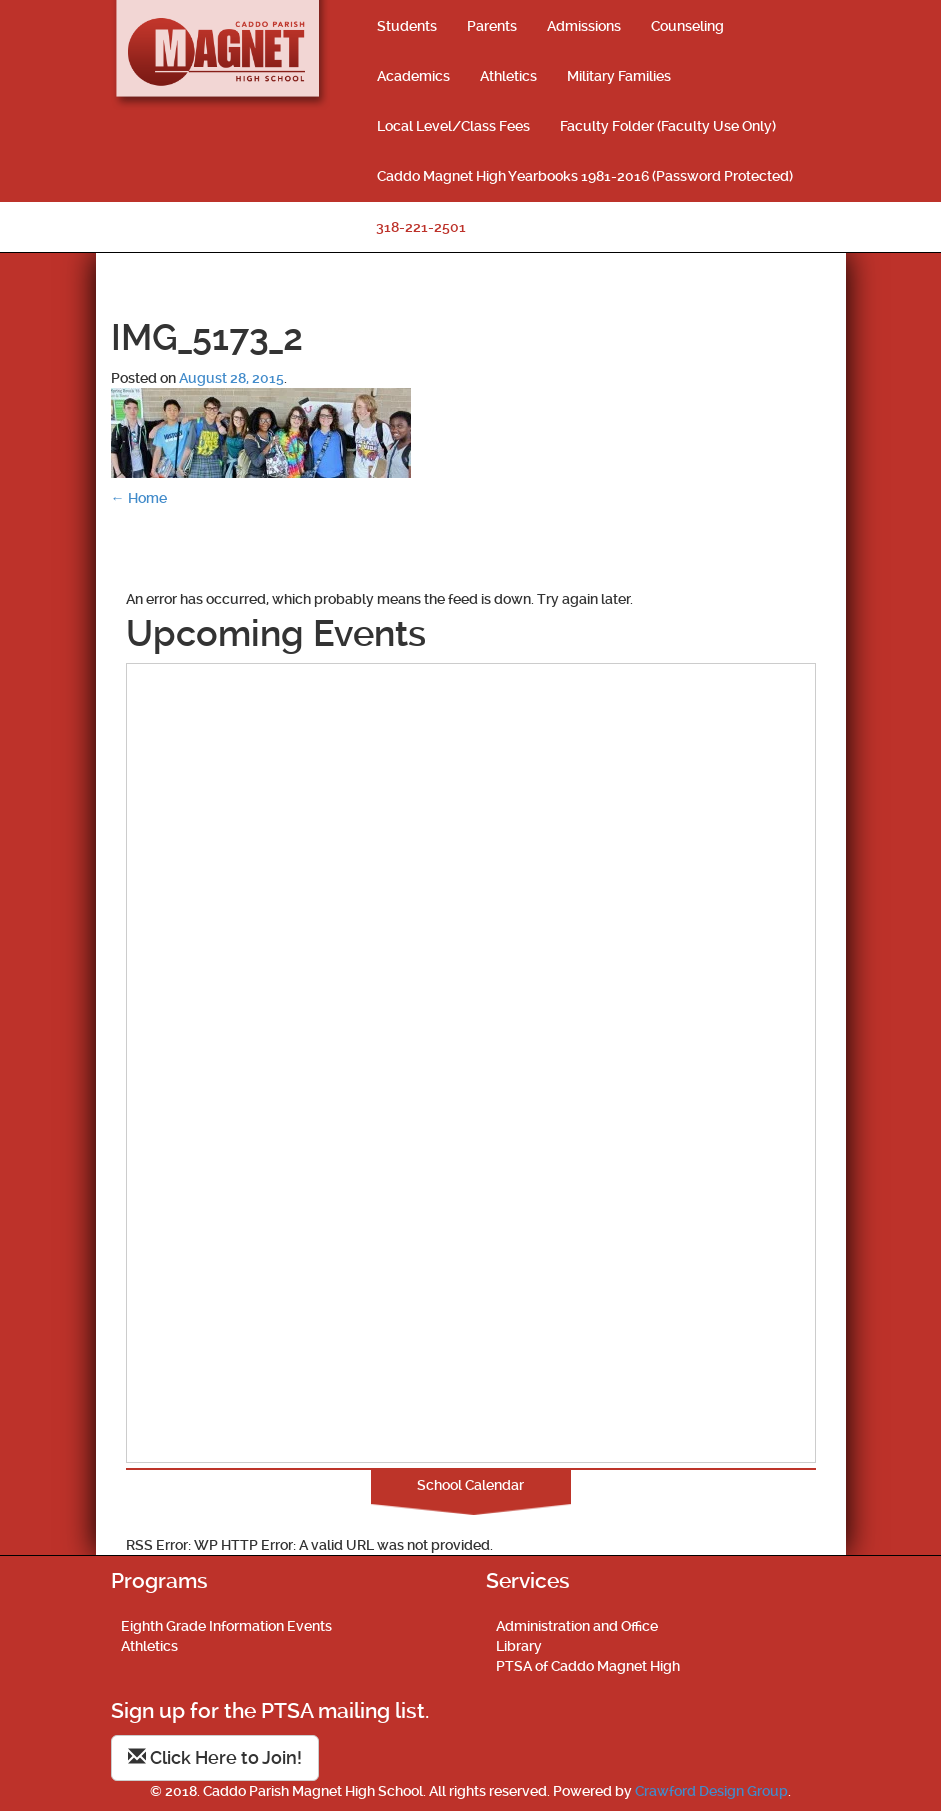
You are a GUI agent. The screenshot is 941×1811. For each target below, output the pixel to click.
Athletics (508, 76)
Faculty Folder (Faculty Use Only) (668, 126)
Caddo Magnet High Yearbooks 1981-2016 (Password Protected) (585, 176)
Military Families (619, 76)
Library (519, 1646)
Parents (492, 26)
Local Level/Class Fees (453, 126)
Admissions (584, 26)
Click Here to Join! (215, 1757)
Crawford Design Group (711, 1791)
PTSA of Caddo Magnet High (588, 1666)
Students (407, 26)
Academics (413, 76)
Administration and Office (577, 1626)
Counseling (687, 26)
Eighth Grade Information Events (226, 1626)
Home (139, 498)
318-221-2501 (421, 227)
